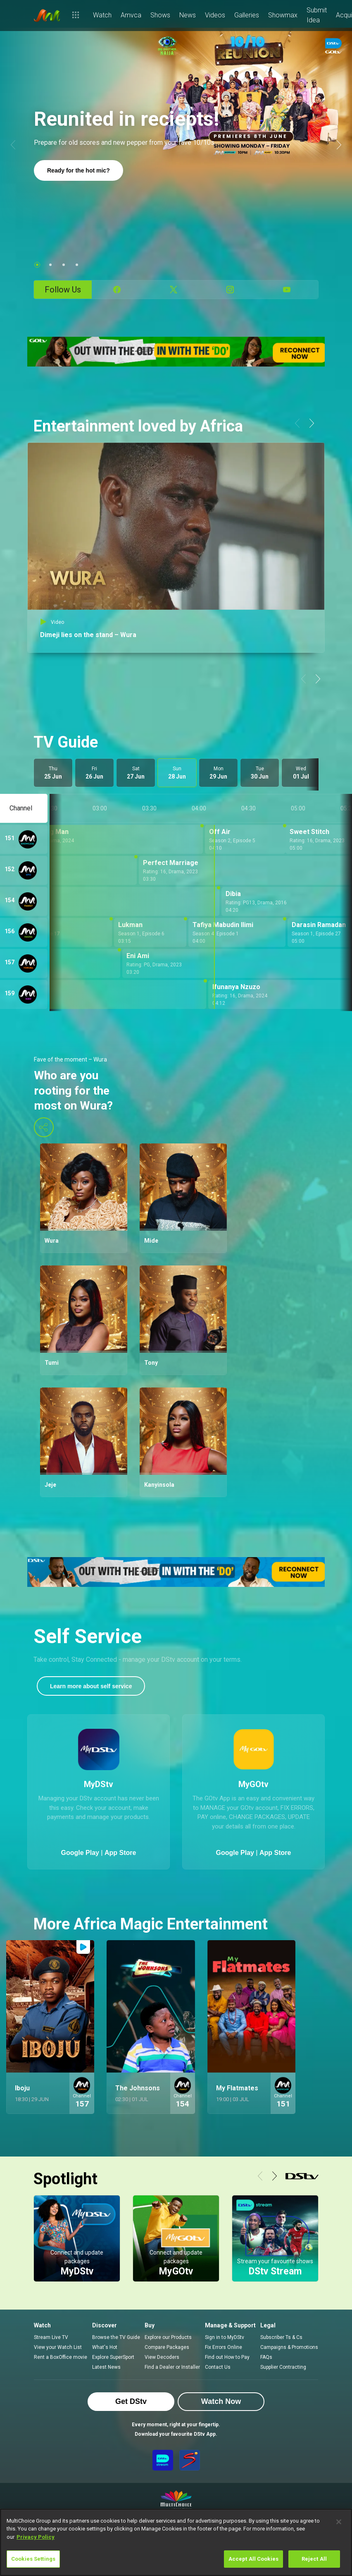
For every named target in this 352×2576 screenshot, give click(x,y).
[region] (176, 2542)
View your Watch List (58, 2347)
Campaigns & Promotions (289, 2347)
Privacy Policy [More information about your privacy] (36, 2537)
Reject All (314, 2559)
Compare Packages (167, 2347)
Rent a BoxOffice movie (60, 2357)
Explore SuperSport (113, 2357)
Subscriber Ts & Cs (281, 2337)
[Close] (339, 2522)
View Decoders (162, 2357)
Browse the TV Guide (116, 2337)
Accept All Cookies (253, 2559)
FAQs (266, 2357)
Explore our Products (168, 2337)
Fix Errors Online (223, 2347)
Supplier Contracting (283, 2367)
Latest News (106, 2367)
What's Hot (104, 2347)
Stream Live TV (51, 2337)
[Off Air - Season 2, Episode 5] (245, 839)
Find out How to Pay (227, 2357)
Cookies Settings (33, 2559)
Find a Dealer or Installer (172, 2367)
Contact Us (218, 2367)
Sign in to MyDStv (224, 2337)
